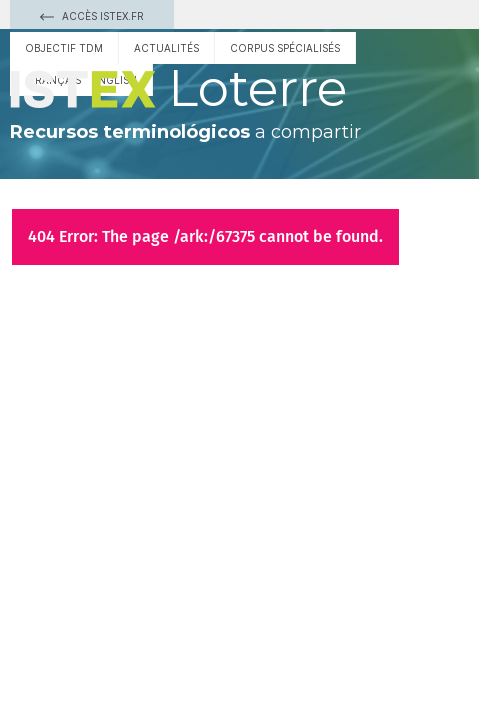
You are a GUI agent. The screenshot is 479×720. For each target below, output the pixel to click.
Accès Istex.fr (92, 16)
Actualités (166, 48)
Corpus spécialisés (285, 48)
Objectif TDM (64, 48)
